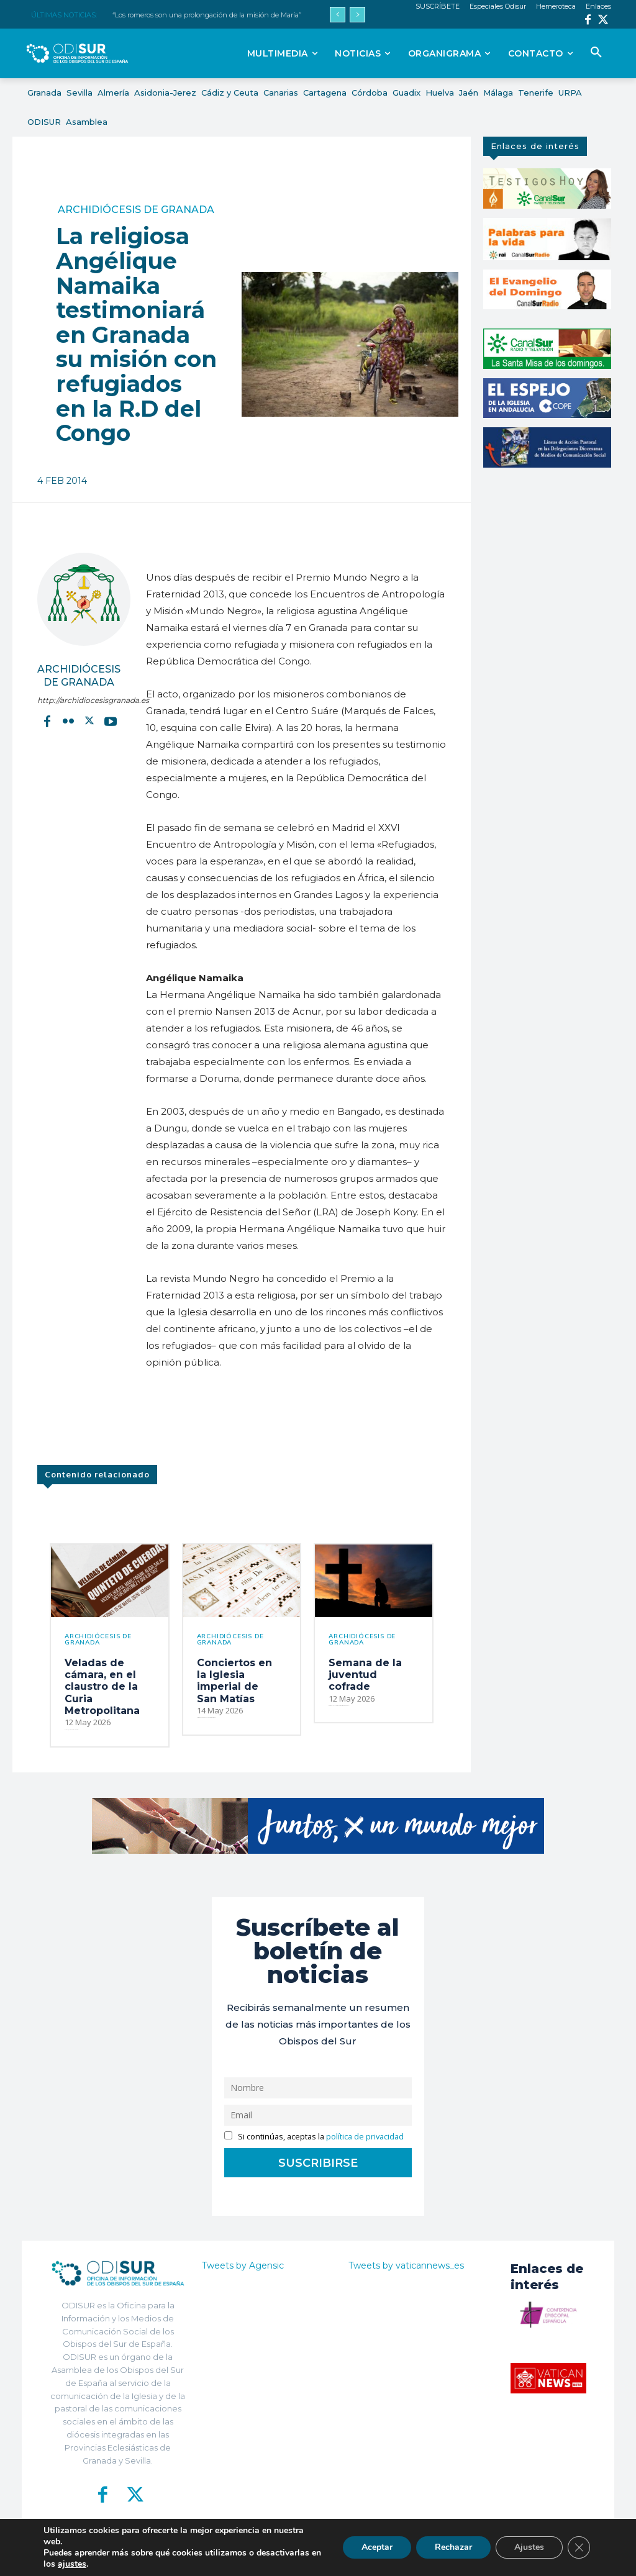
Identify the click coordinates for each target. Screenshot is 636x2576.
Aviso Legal (436, 2557)
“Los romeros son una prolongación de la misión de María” (206, 15)
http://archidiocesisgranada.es (79, 700)
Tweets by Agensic (243, 2265)
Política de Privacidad (372, 2557)
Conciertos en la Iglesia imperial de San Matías (234, 1681)
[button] (596, 53)
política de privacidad (365, 2136)
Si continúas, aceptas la (314, 2136)
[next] (357, 14)
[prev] (337, 14)
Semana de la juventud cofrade (365, 1674)
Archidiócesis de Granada (136, 210)
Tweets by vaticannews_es (406, 2265)
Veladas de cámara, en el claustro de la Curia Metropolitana (102, 1687)
